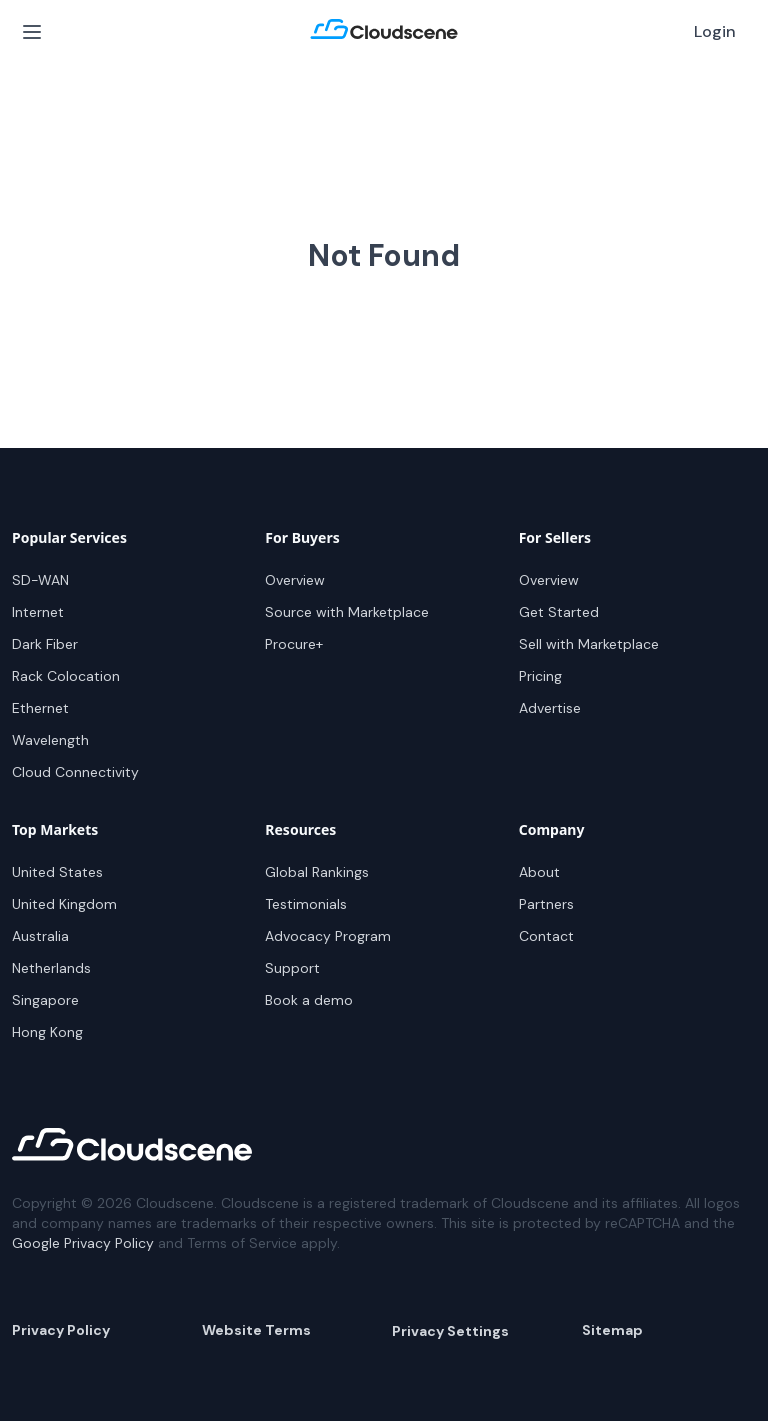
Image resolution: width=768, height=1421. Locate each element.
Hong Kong (47, 1032)
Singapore (45, 1000)
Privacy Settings (450, 1331)
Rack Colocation (66, 676)
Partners (546, 904)
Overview (295, 580)
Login (715, 31)
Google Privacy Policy (83, 1243)
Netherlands (51, 968)
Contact (546, 936)
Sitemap (612, 1330)
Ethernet (40, 708)
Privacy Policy (61, 1330)
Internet (38, 612)
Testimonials (306, 904)
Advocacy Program (328, 936)
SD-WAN (40, 580)
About (539, 872)
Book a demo (309, 1000)
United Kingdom (64, 904)
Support (292, 968)
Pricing (540, 676)
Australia (40, 936)
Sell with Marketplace (589, 644)
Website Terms (256, 1330)
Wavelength (50, 740)
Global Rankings (317, 872)
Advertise (550, 708)
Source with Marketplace (347, 612)
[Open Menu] (32, 32)
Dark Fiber (45, 644)
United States (57, 872)
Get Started (559, 612)
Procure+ (294, 644)
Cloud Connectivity (75, 772)
